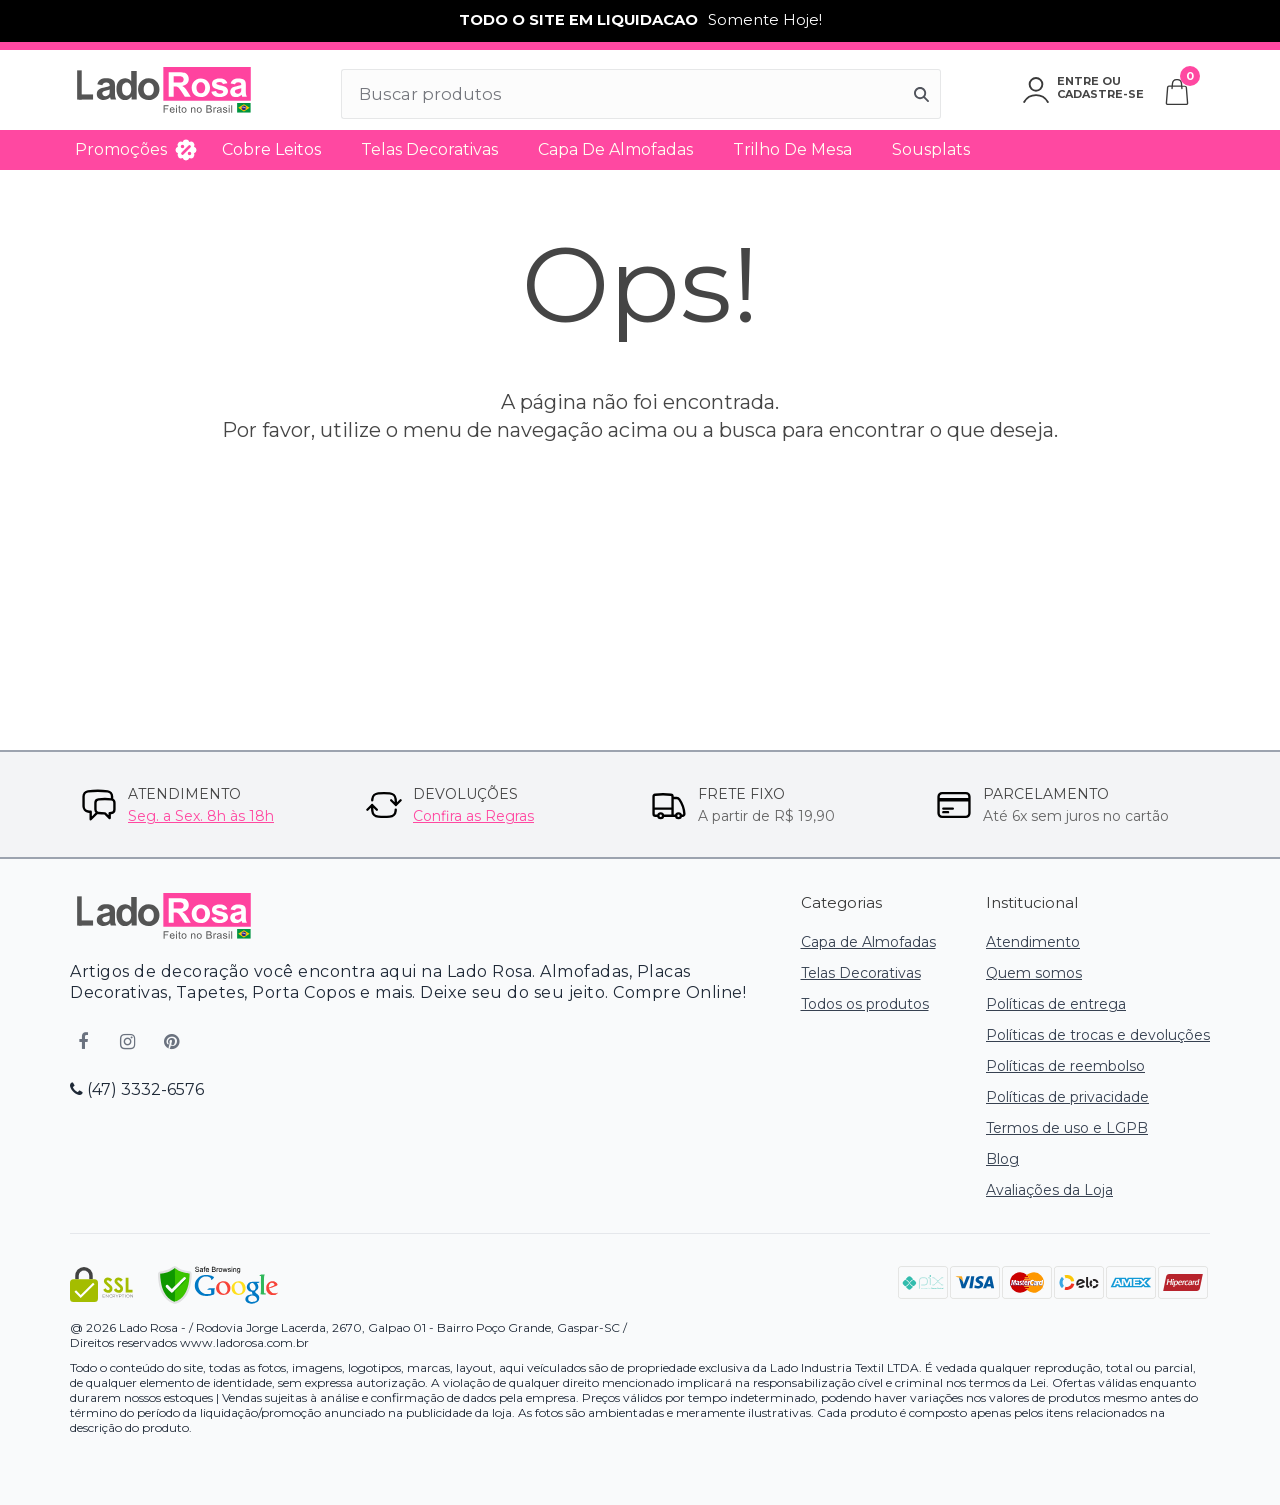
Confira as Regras (473, 816)
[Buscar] (922, 94)
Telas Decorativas (429, 149)
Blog (1002, 1159)
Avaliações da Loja (1049, 1190)
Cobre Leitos (271, 149)
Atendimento (1033, 942)
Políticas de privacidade (1067, 1097)
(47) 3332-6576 (137, 1089)
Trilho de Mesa (792, 149)
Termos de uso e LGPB (1067, 1128)
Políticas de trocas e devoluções (1098, 1035)
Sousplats (931, 149)
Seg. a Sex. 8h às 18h (201, 816)
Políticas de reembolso (1065, 1066)
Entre (1078, 81)
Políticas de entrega (1056, 1004)
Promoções (121, 149)
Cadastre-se (1100, 94)
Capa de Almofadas (615, 149)
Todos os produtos (865, 1004)
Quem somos (1034, 973)
